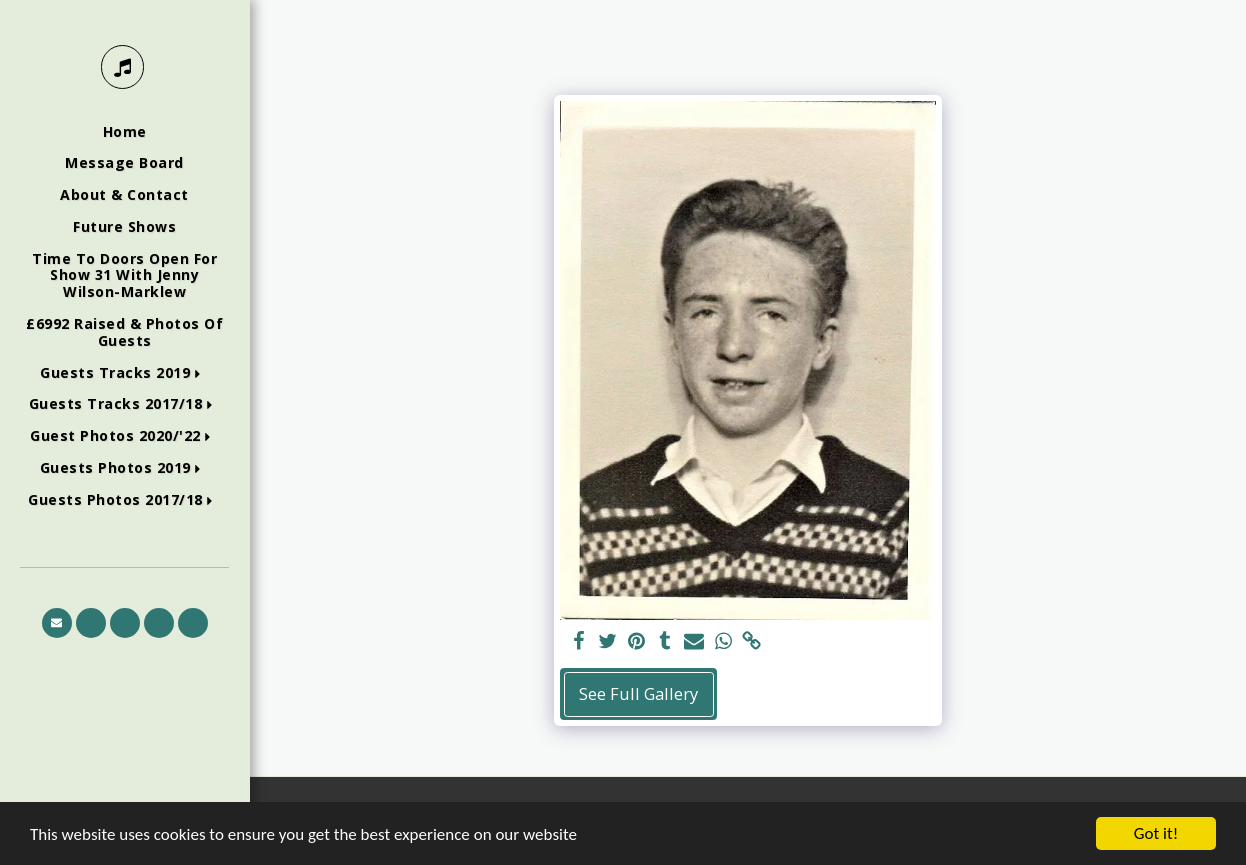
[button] (124, 373)
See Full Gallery (638, 693)
